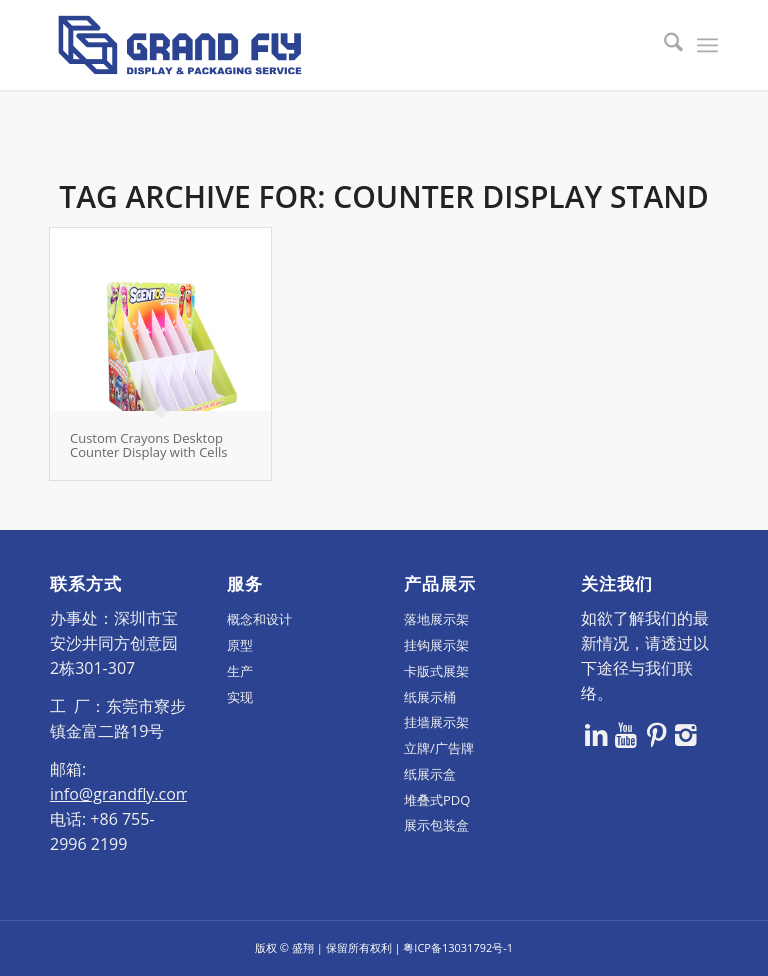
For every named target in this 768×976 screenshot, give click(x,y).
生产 (240, 671)
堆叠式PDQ (437, 800)
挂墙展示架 (436, 722)
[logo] (180, 45)
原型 (240, 645)
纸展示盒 (430, 774)
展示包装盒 (436, 825)
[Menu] (707, 45)
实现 (240, 697)
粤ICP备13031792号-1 (458, 947)
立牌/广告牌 (439, 748)
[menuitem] (663, 45)
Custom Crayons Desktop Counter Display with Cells (148, 445)
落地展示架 (436, 619)
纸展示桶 (430, 697)
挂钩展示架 (436, 645)
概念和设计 (259, 619)
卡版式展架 (436, 671)
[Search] (663, 45)
